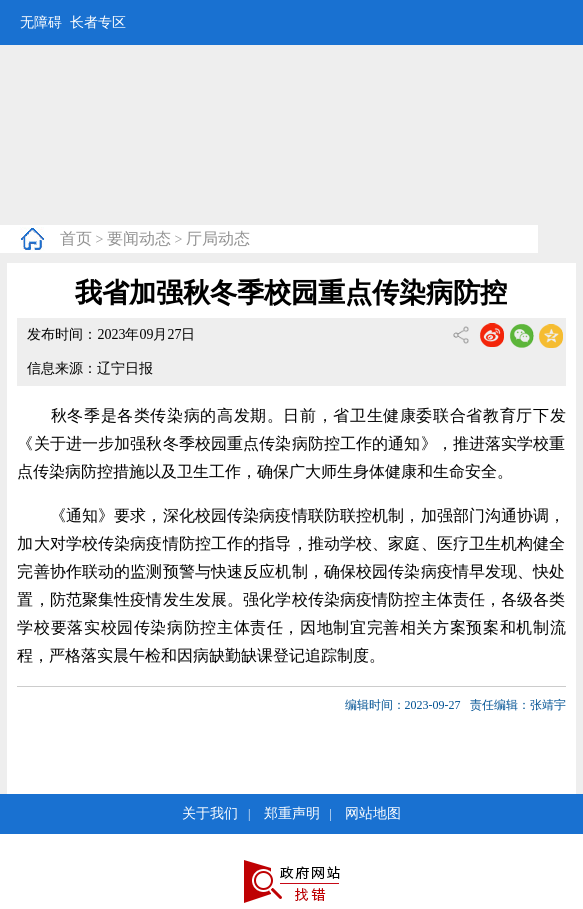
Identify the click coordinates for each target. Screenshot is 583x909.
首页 (76, 238)
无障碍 (41, 22)
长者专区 (98, 22)
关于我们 (210, 813)
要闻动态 (139, 238)
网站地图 (373, 813)
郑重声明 (292, 813)
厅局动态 (218, 238)
